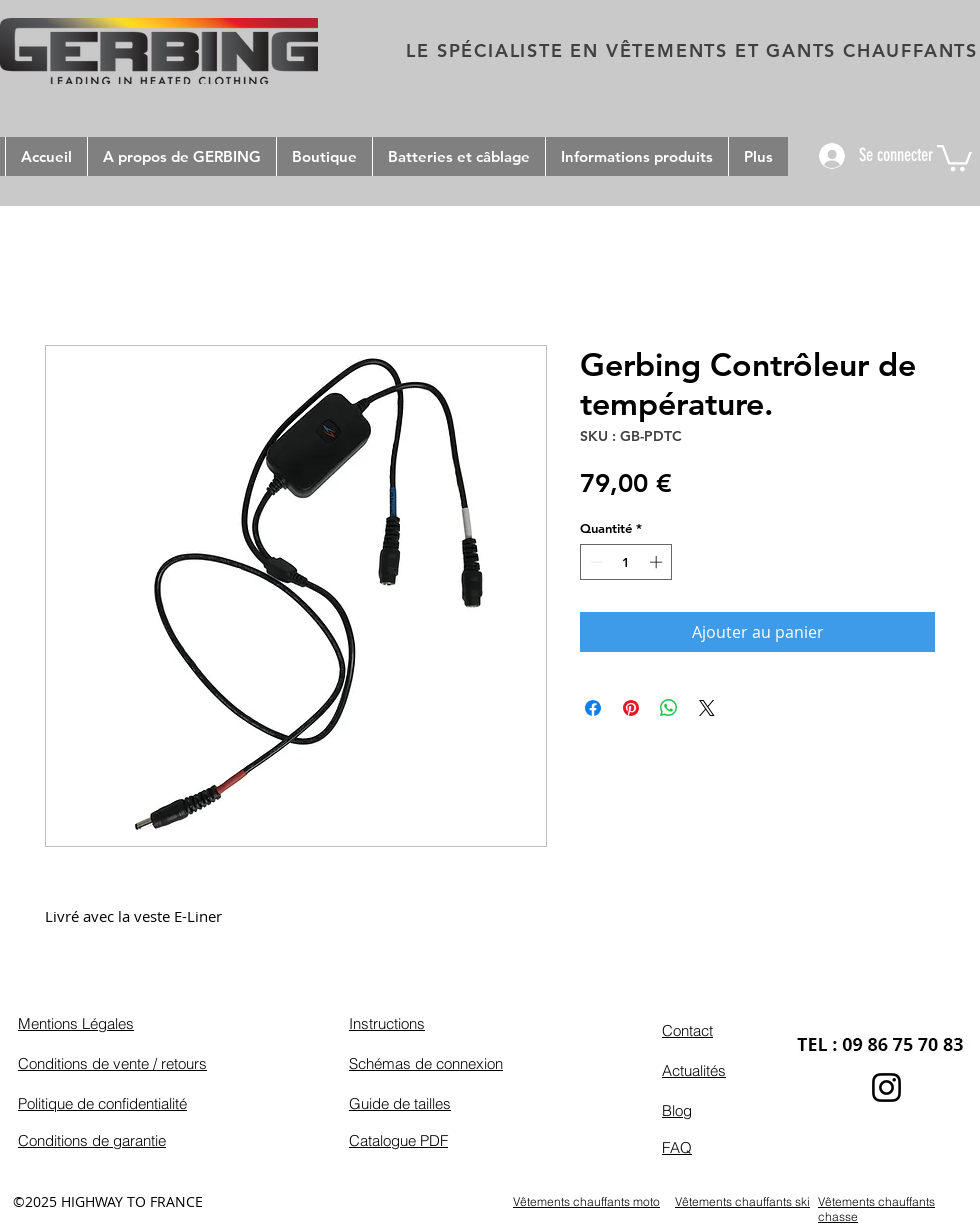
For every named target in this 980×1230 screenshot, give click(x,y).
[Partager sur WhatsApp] (669, 708)
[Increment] (658, 562)
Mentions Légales (76, 1023)
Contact (687, 1030)
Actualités (694, 1070)
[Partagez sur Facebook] (593, 708)
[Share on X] (707, 708)
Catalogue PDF (398, 1140)
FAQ (677, 1147)
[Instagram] (886, 1087)
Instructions (387, 1023)
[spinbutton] (626, 562)
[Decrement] (595, 562)
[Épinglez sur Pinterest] (631, 708)
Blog (677, 1110)
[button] (954, 156)
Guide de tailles (400, 1103)
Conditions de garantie (92, 1140)
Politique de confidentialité (102, 1103)
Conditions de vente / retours (112, 1063)
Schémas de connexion (426, 1063)
